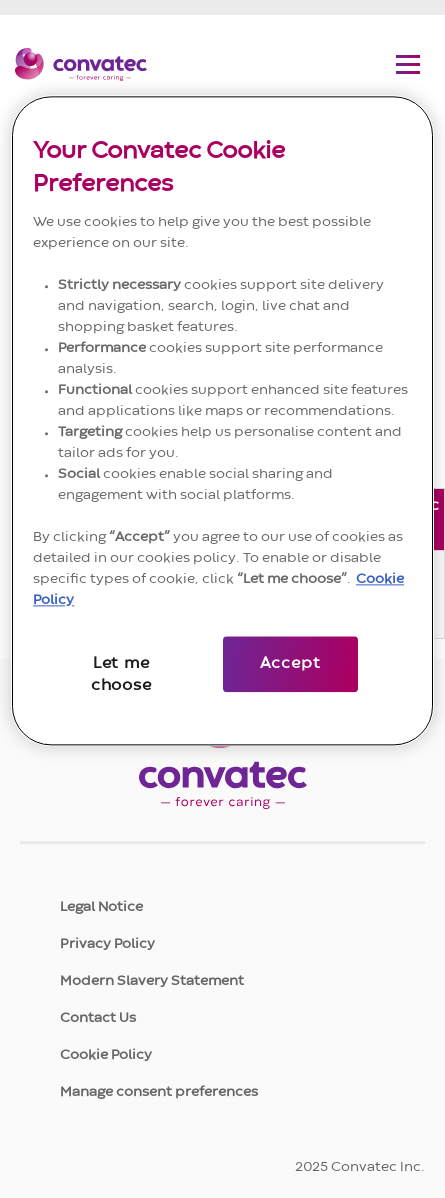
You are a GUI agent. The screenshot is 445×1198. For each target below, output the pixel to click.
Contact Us (98, 1018)
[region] (222, 420)
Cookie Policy (106, 1055)
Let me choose (121, 675)
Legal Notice (101, 907)
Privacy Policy (107, 944)
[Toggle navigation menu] (408, 64)
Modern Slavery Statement (152, 981)
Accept (290, 664)
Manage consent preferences (159, 1092)
